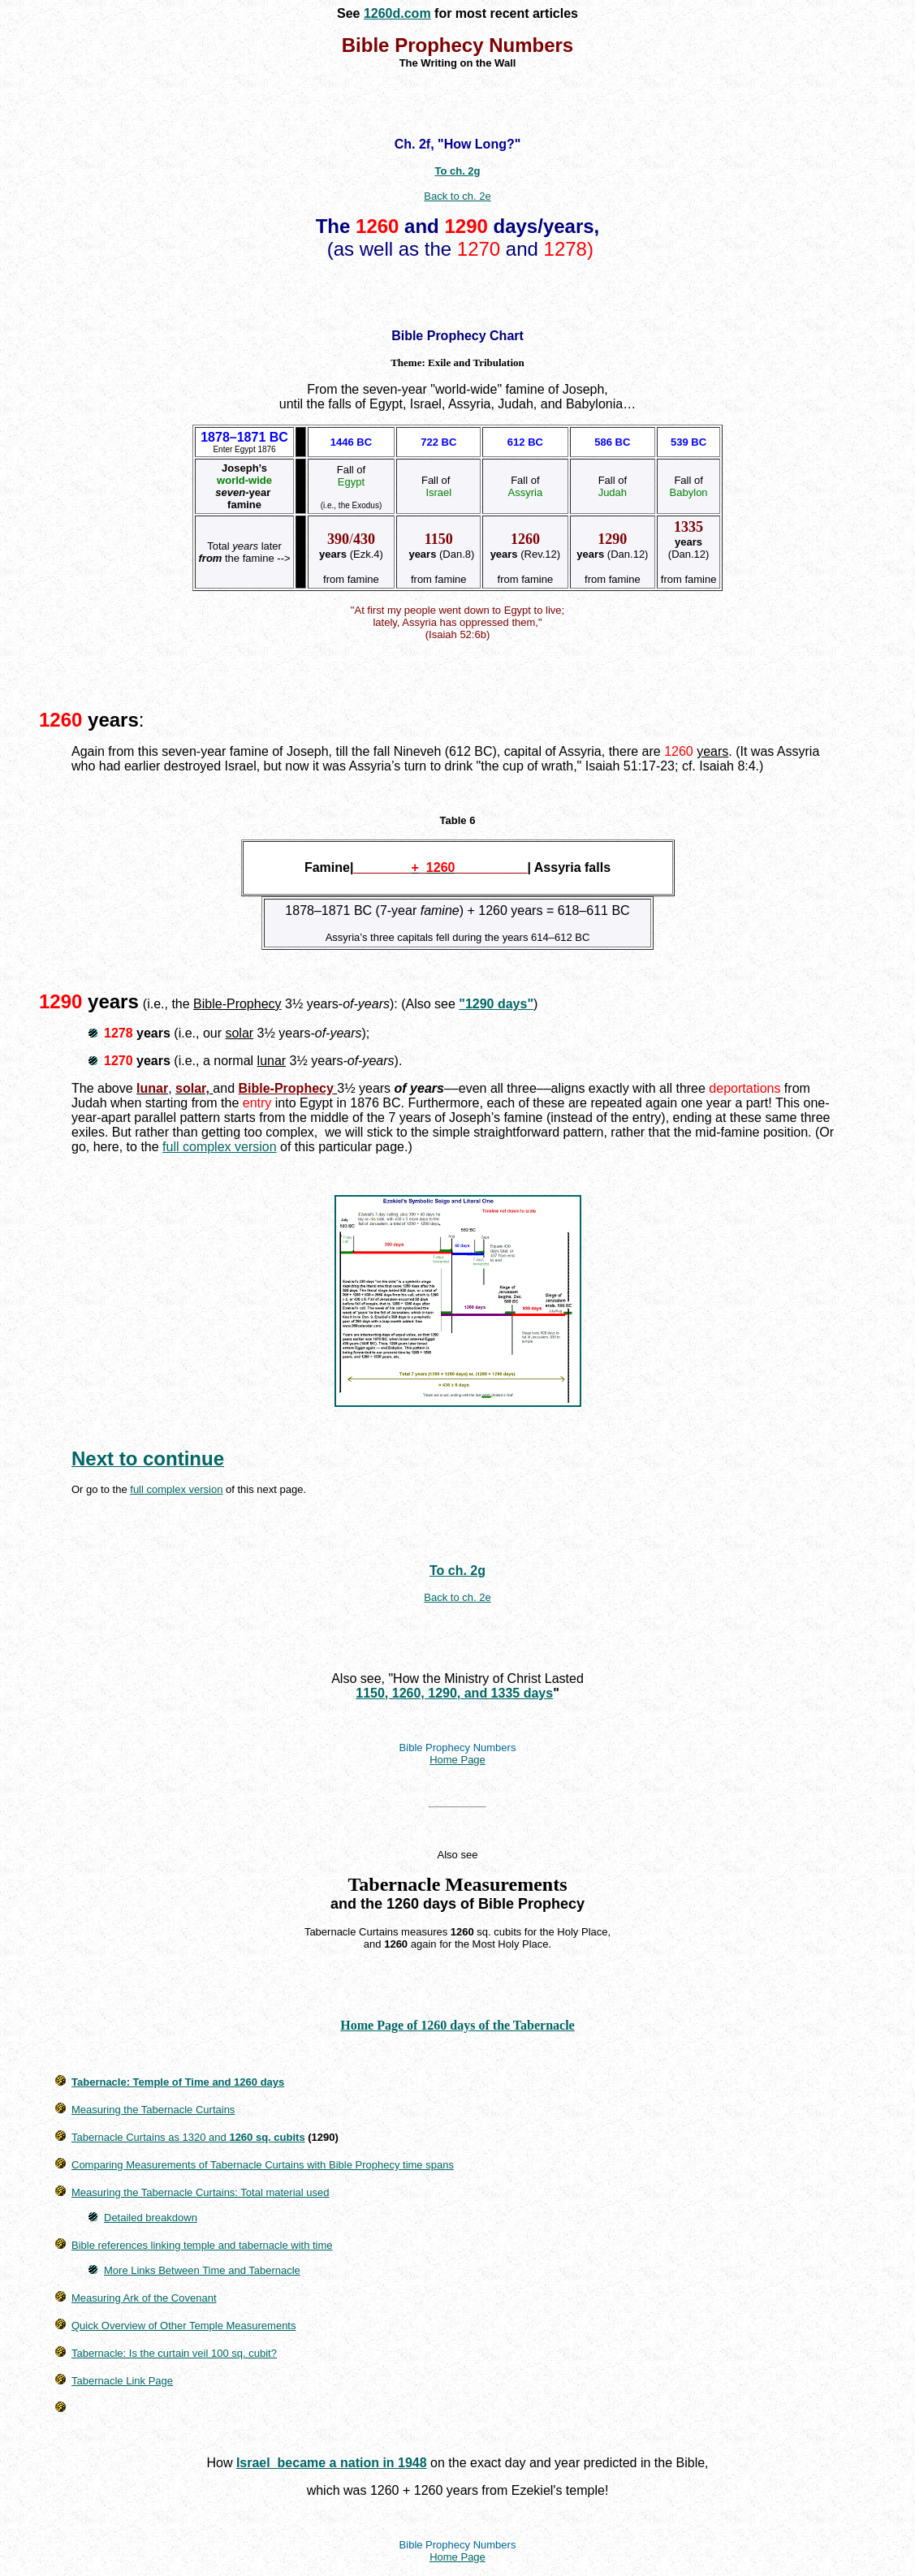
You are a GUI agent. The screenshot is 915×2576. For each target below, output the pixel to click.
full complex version (219, 1147)
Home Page (457, 1760)
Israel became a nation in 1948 (331, 2463)
